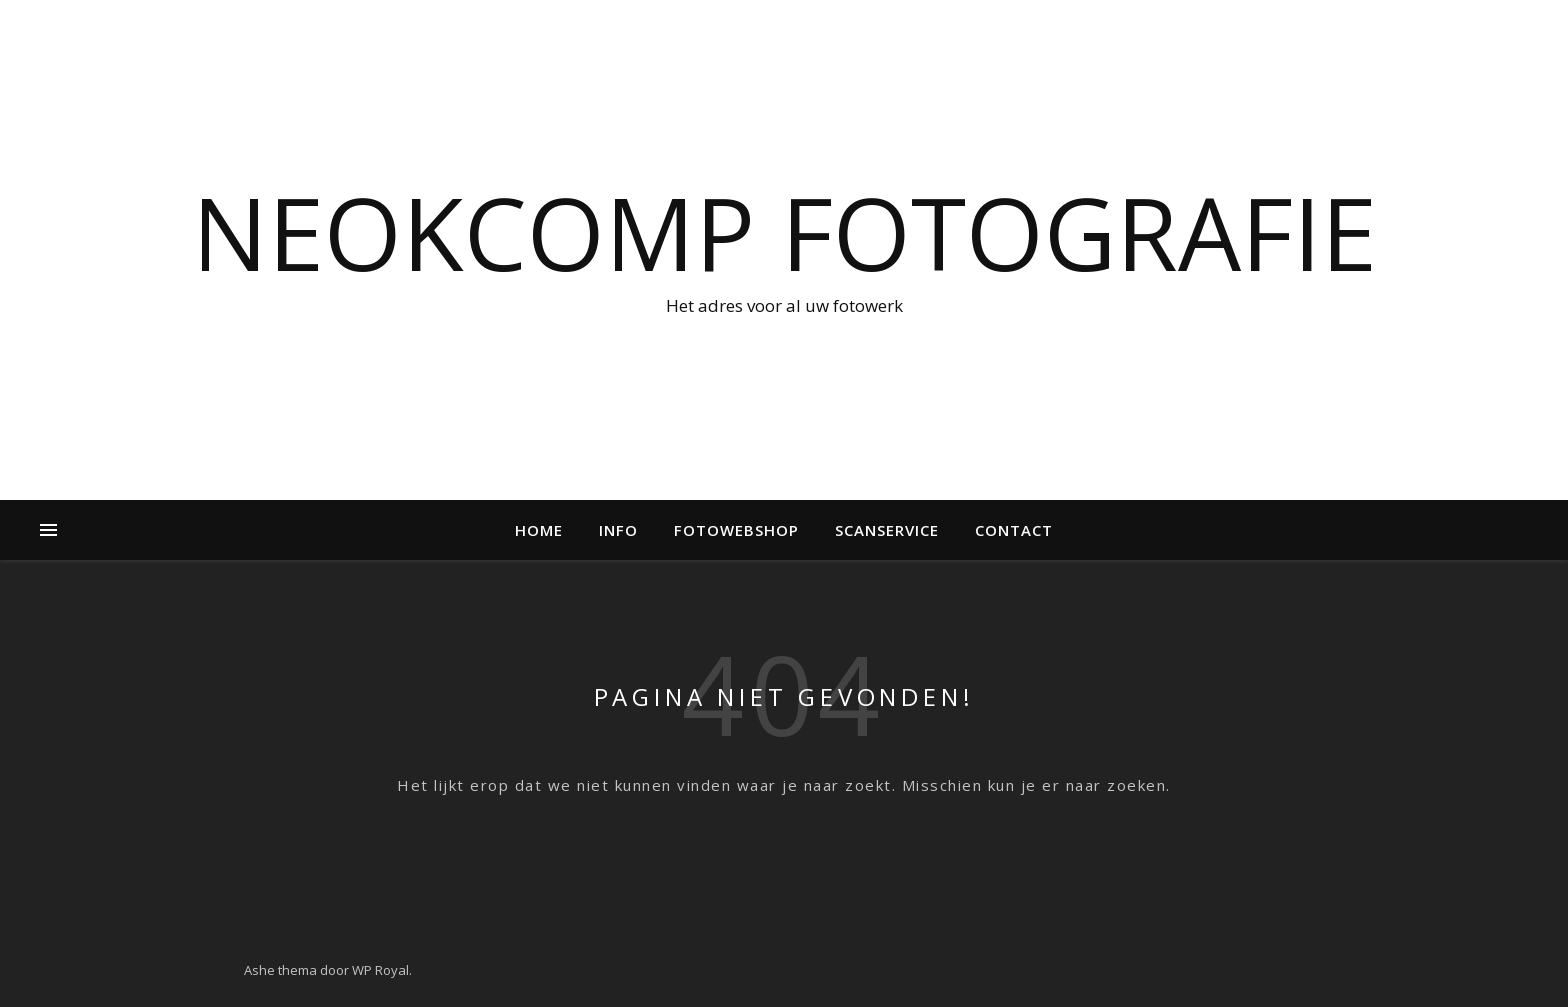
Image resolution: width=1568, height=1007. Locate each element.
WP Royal (380, 970)
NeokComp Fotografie (784, 232)
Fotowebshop (736, 530)
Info (618, 530)
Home (539, 530)
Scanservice (887, 530)
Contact (1014, 530)
